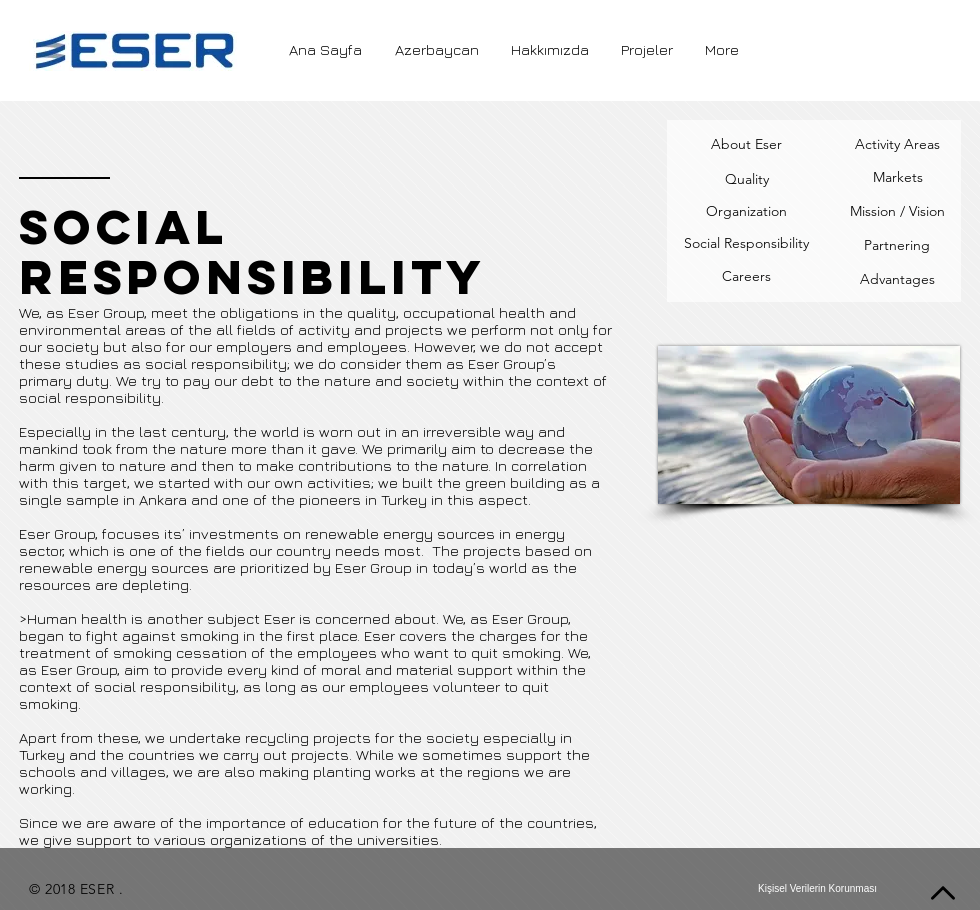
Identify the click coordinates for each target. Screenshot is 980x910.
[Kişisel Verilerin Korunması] (817, 889)
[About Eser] (746, 144)
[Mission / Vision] (897, 212)
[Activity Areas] (897, 145)
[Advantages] (897, 280)
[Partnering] (897, 246)
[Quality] (746, 179)
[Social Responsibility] (746, 244)
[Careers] (746, 277)
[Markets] (897, 178)
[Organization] (746, 212)
